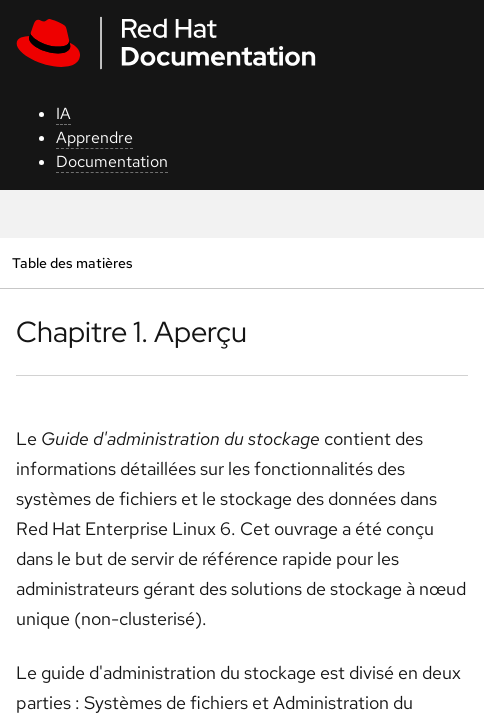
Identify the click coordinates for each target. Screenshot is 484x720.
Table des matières (72, 262)
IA (63, 113)
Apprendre (94, 137)
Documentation (112, 161)
